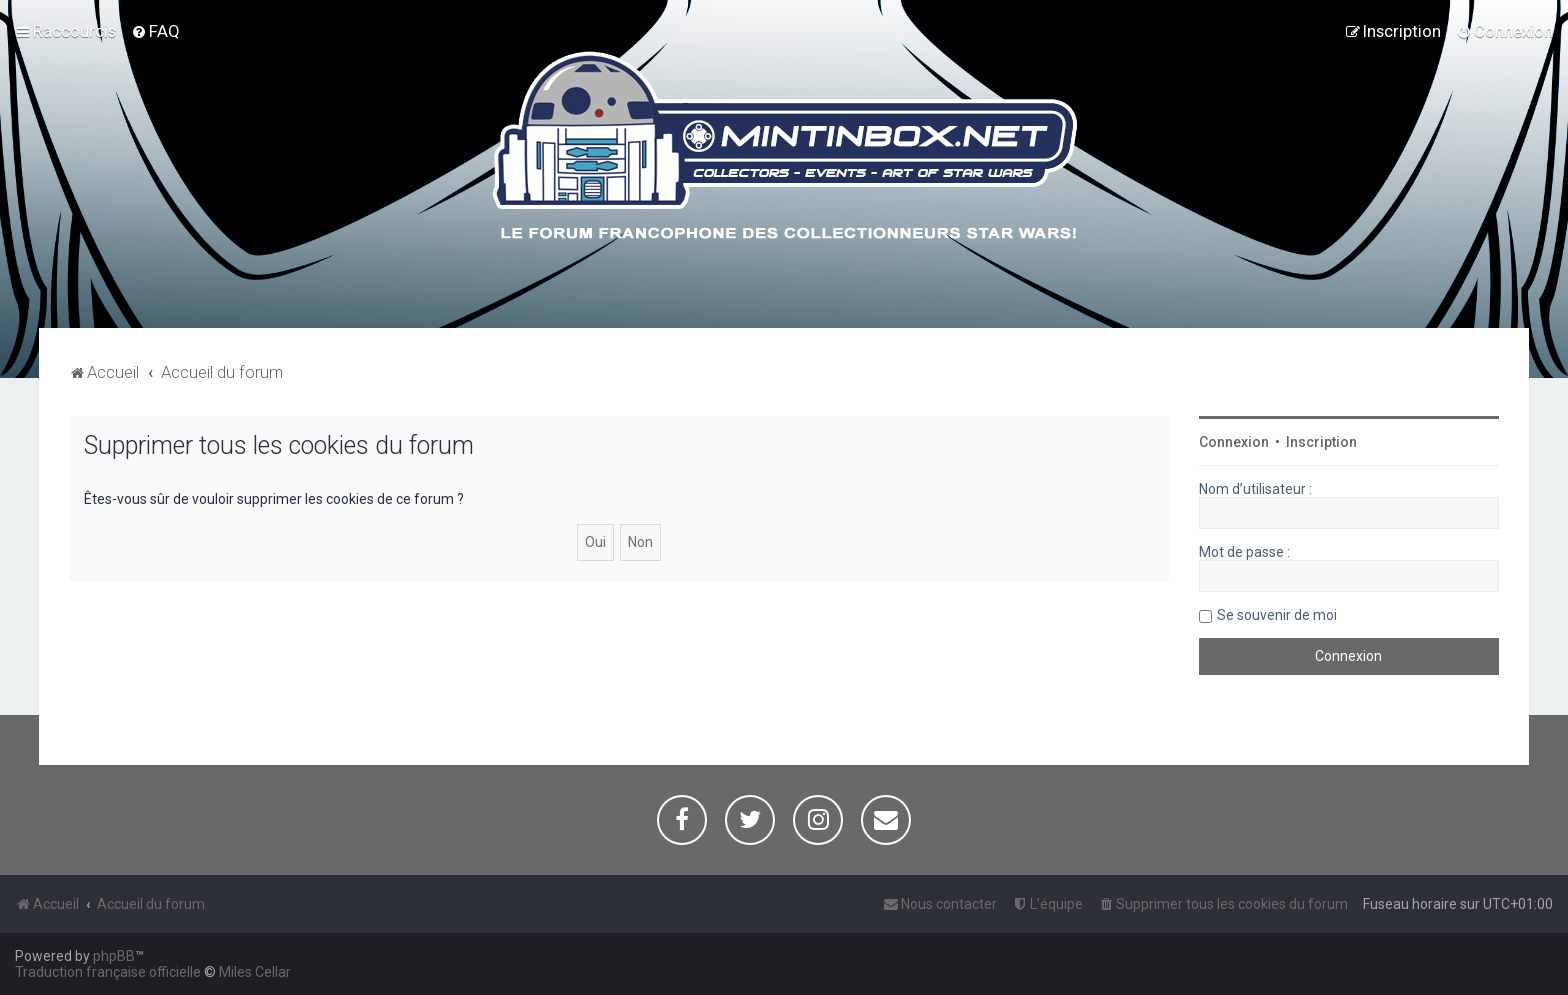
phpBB (114, 956)
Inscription (1321, 442)
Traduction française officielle (108, 972)
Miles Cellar (255, 972)
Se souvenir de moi (1277, 615)
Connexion (1234, 442)
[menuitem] (155, 31)
